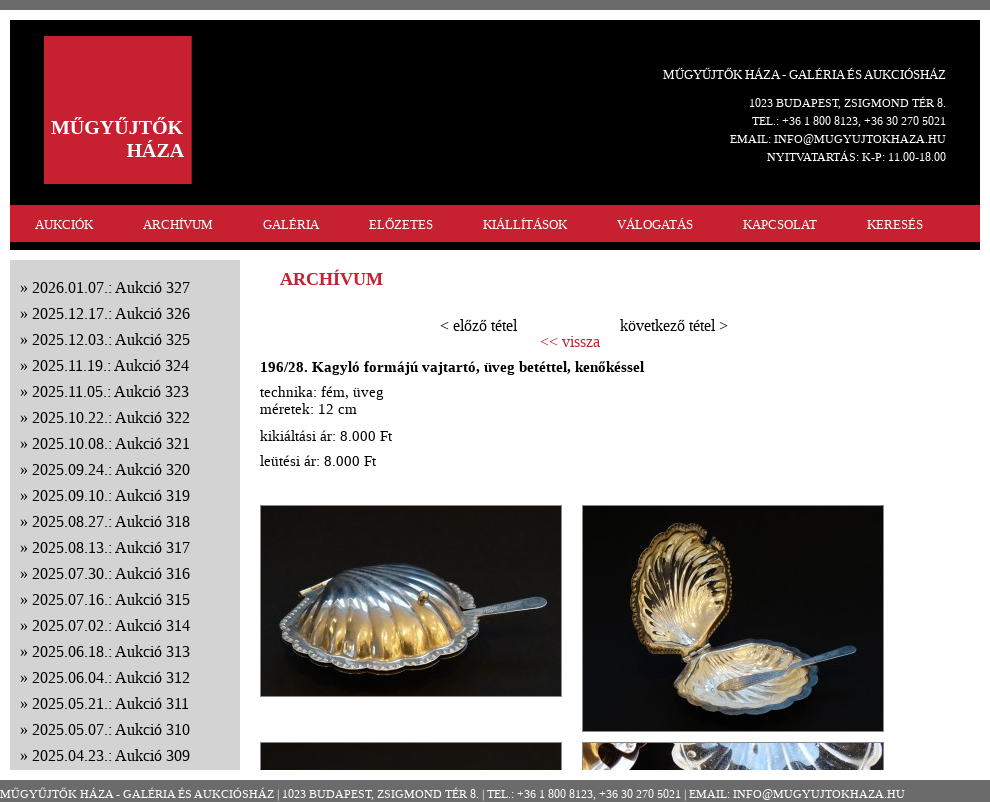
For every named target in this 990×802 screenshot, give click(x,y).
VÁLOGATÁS (655, 224)
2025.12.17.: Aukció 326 (111, 313)
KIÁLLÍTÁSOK (525, 224)
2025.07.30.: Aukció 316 (111, 573)
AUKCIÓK (64, 224)
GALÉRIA (291, 224)
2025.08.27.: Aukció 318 (111, 521)
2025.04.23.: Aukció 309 (111, 755)
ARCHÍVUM (178, 224)
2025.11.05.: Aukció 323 (110, 391)
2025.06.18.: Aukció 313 (111, 651)
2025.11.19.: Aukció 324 (110, 365)
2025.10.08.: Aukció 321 (111, 443)
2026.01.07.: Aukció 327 (111, 287)
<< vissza (570, 342)
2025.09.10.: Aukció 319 (111, 495)
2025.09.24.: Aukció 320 (111, 469)
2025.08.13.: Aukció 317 (111, 547)
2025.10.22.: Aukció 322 (111, 417)
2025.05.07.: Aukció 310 (111, 729)
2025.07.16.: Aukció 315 (111, 599)
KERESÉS (895, 224)
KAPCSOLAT (780, 224)
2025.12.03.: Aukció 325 (111, 339)
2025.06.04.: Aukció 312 (111, 677)
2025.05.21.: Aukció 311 (110, 703)
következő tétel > (674, 325)
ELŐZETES (401, 224)
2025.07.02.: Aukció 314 (111, 625)
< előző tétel (478, 325)
